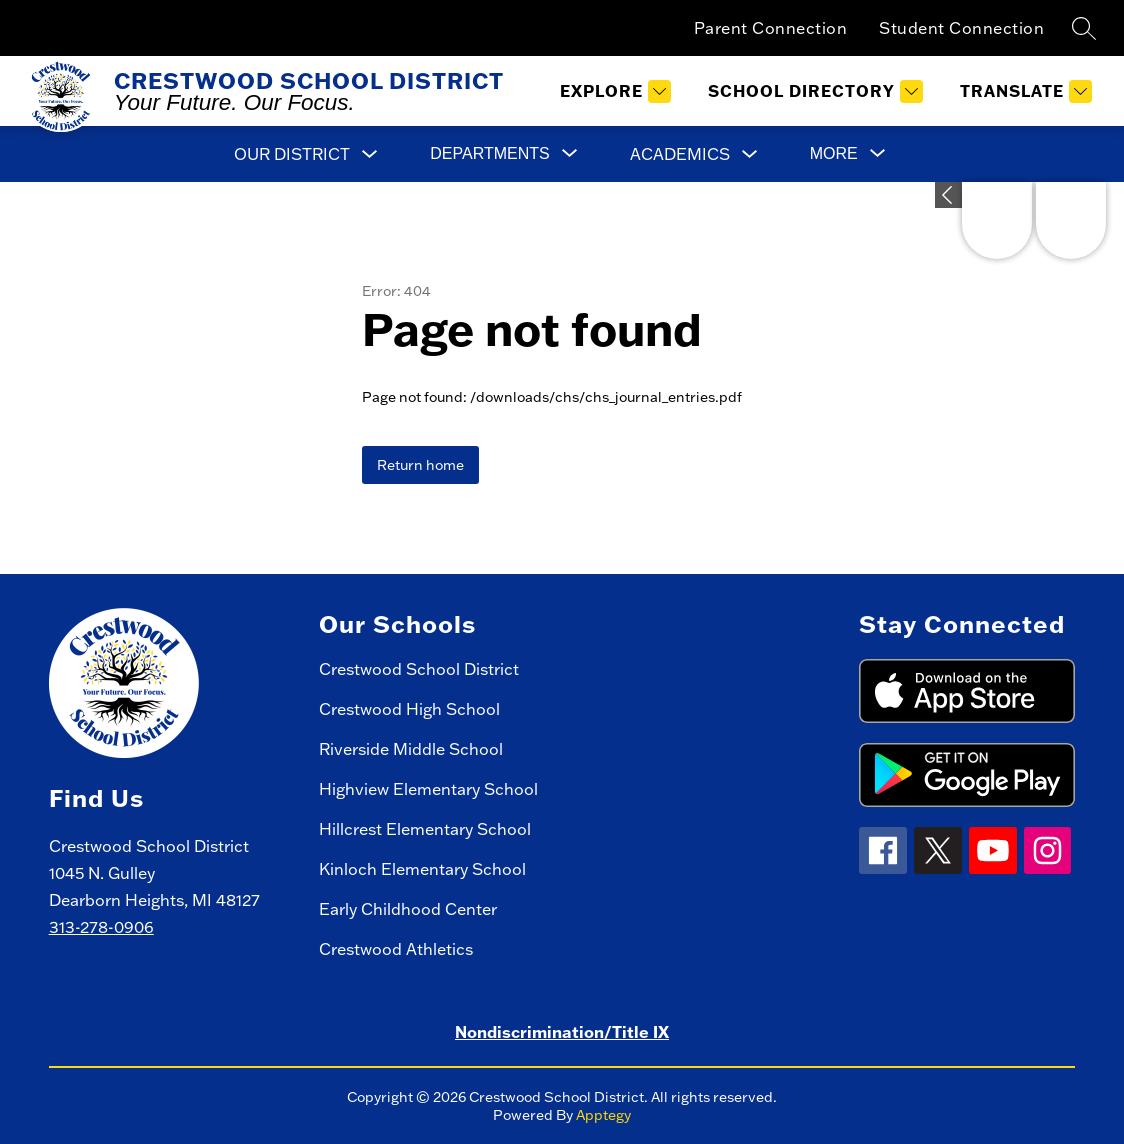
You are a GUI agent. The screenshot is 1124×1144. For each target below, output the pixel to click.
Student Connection (961, 28)
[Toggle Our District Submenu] (370, 154)
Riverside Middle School (411, 749)
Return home (420, 465)
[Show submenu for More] (834, 154)
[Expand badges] (948, 195)
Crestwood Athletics (396, 949)
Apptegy (603, 1115)
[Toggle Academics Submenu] (750, 154)
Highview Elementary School (428, 789)
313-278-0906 (101, 927)
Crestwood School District (419, 669)
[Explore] (613, 91)
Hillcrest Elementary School (425, 829)
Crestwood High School (409, 709)
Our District (292, 154)
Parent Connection (771, 28)
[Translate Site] (1023, 91)
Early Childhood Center (408, 909)
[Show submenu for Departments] (489, 154)
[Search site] (1084, 28)
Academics (680, 154)
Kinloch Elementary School (422, 869)
